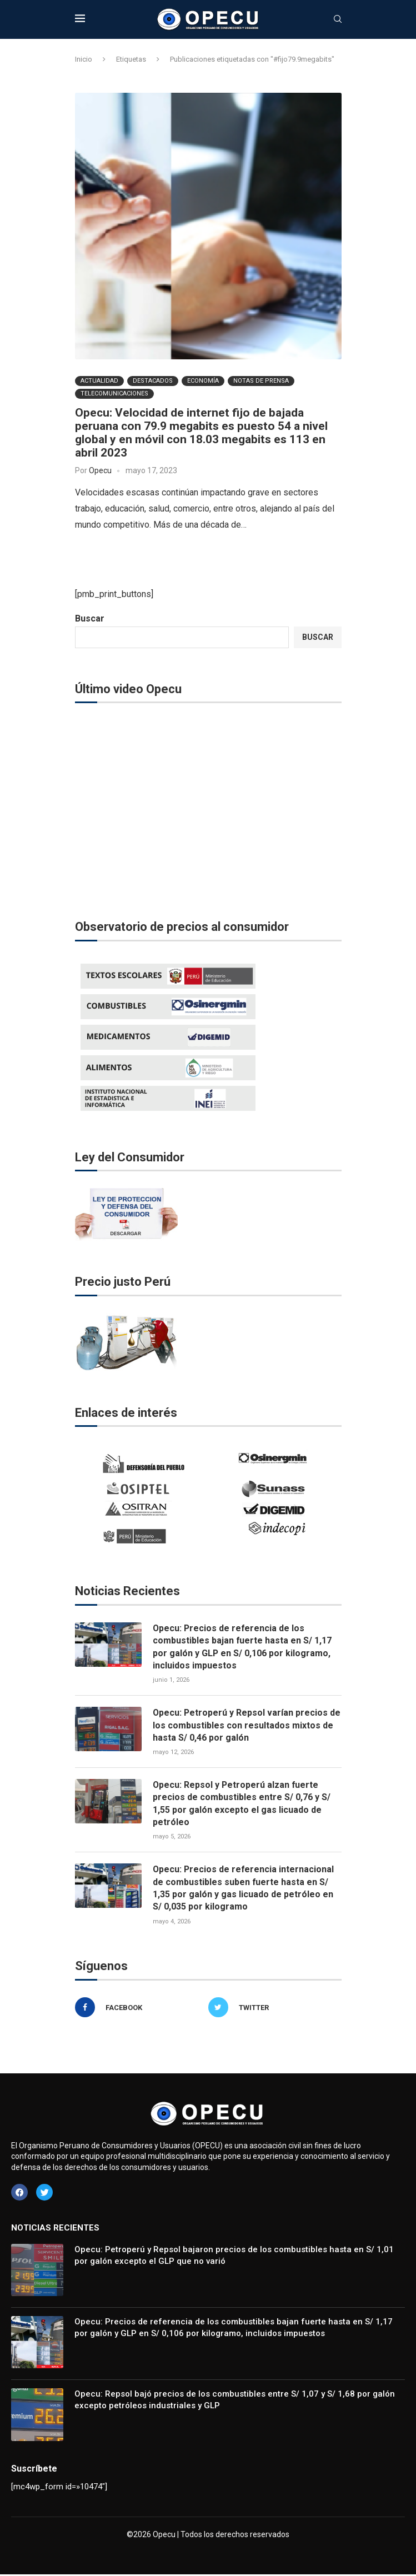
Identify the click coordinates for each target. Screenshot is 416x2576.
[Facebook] (139, 2008)
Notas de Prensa (261, 380)
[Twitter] (272, 2008)
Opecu (100, 470)
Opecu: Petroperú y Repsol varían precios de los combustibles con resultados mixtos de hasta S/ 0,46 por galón (247, 1725)
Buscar (89, 618)
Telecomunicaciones (114, 393)
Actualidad (99, 380)
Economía (203, 380)
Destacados (153, 380)
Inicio (83, 59)
